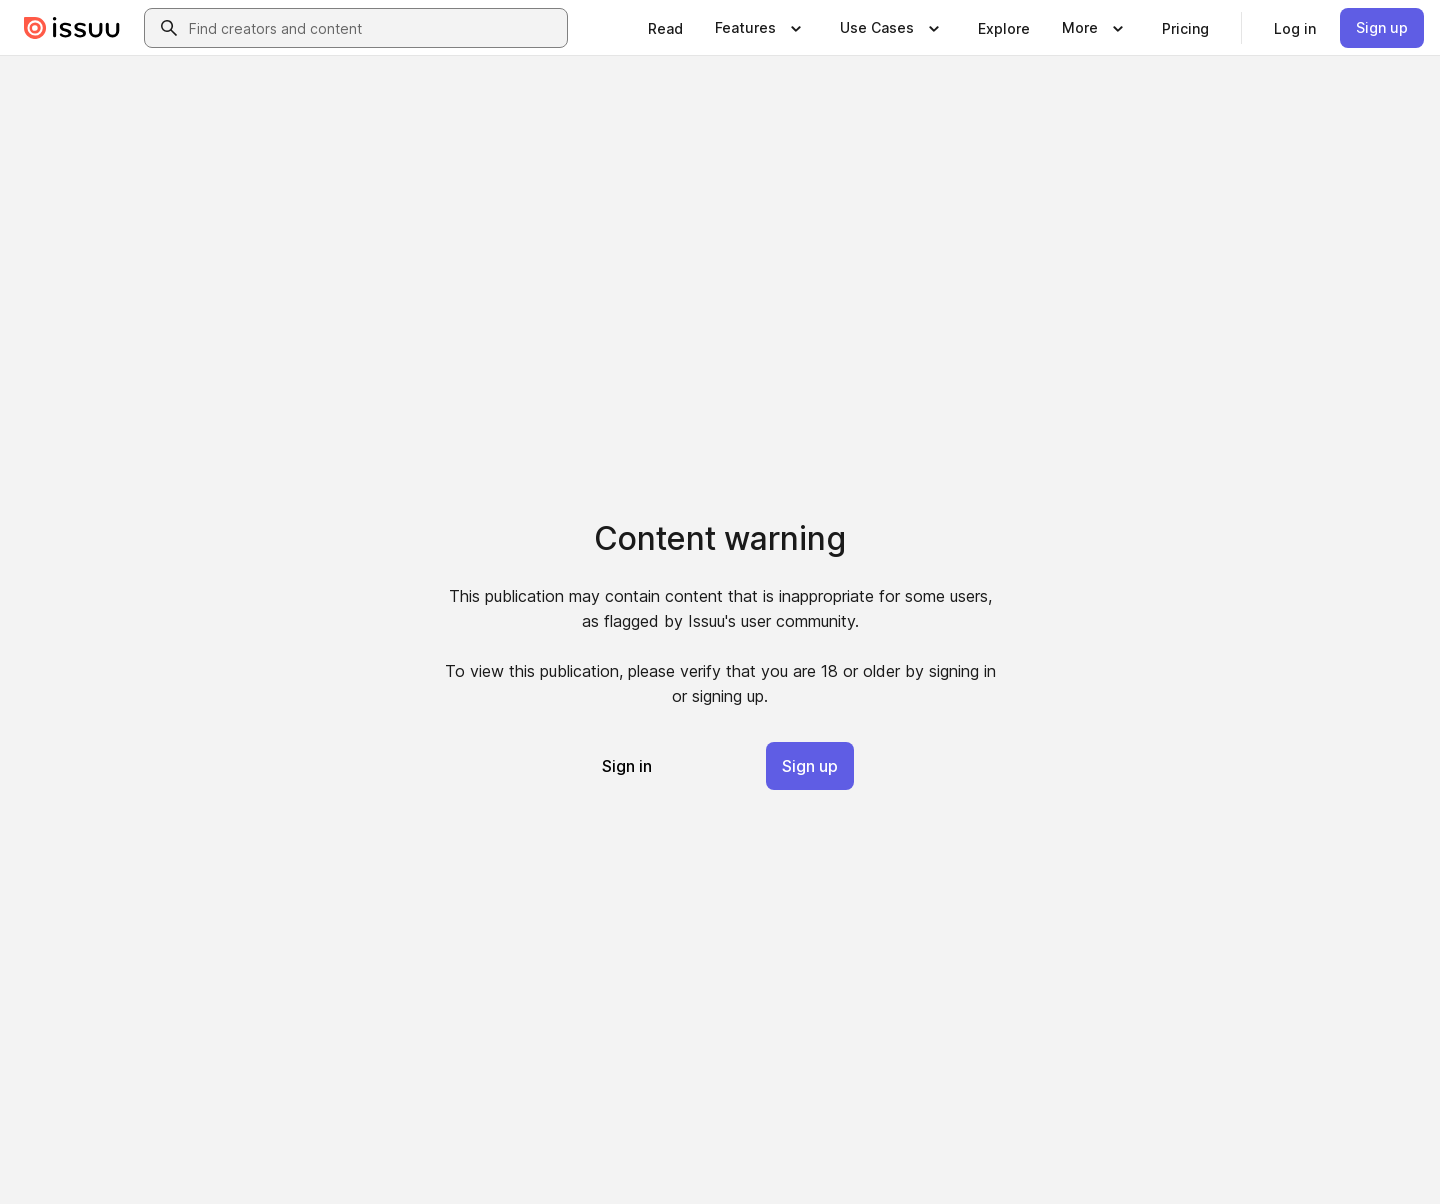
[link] (665, 28)
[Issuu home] (72, 28)
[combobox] (374, 28)
